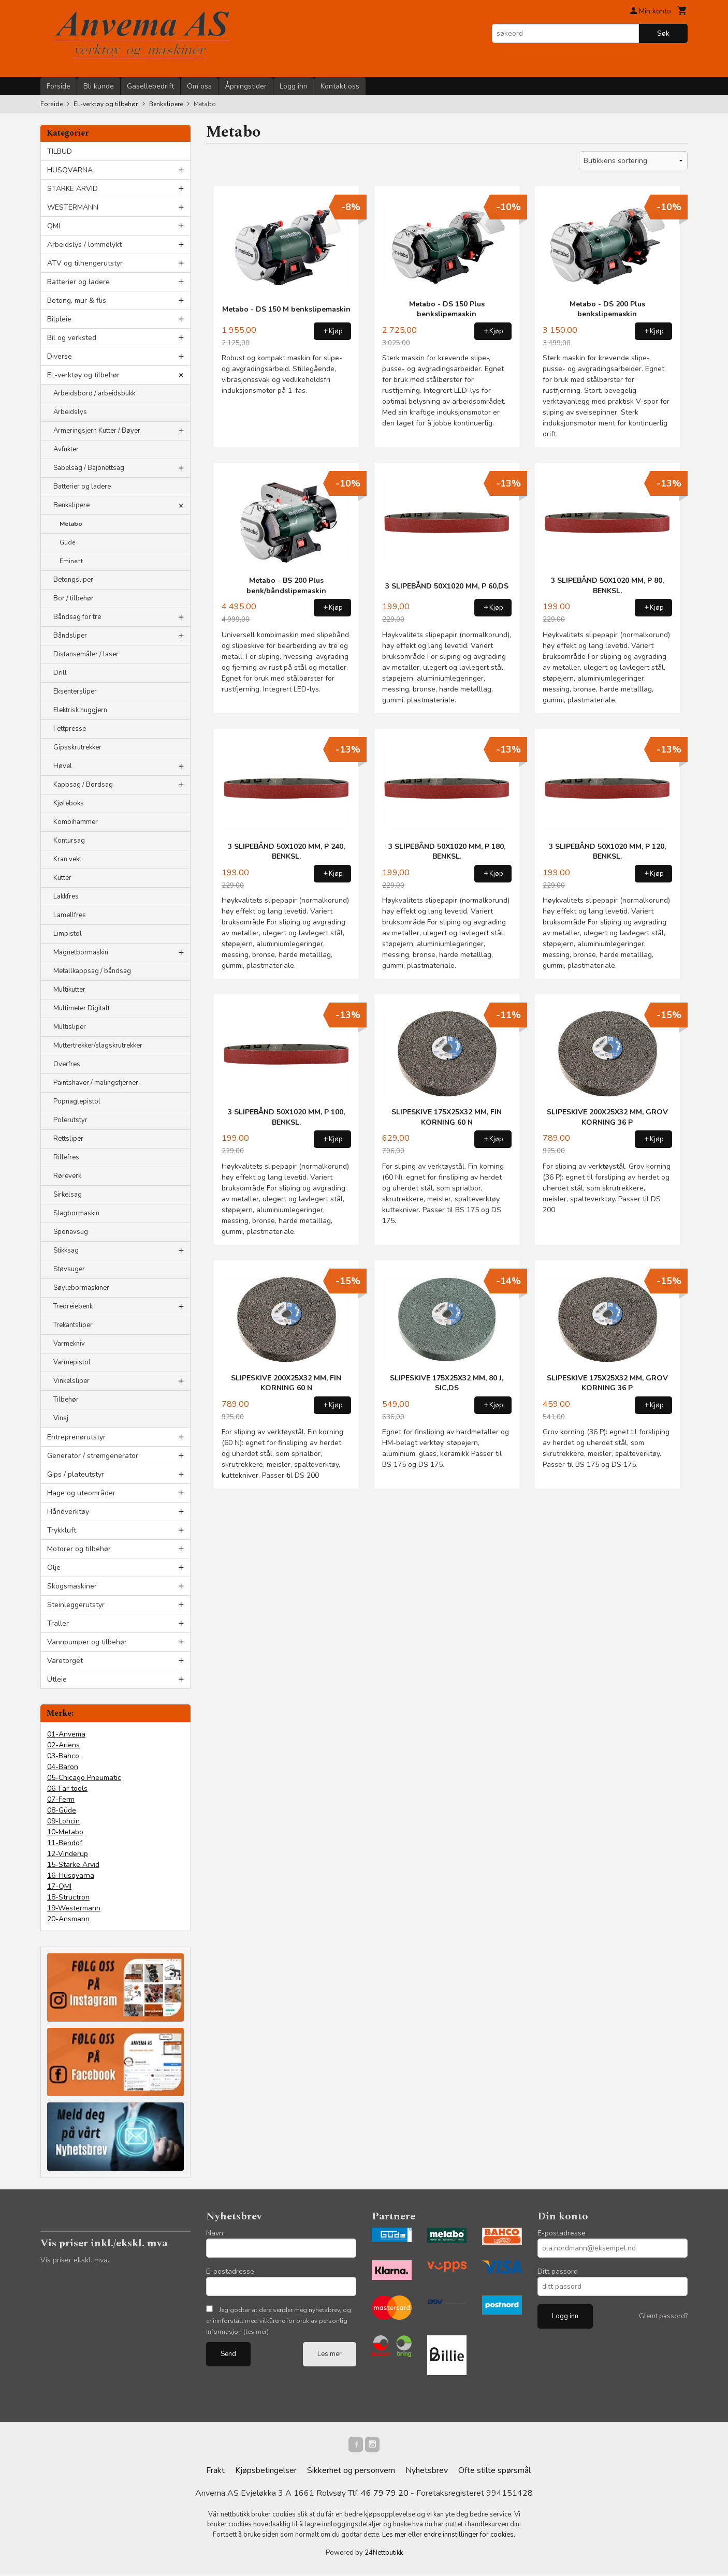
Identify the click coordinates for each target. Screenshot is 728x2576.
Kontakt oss (340, 86)
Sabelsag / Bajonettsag (88, 468)
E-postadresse (561, 2233)
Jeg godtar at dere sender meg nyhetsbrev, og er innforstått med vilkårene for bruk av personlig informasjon (278, 2321)
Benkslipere (71, 505)
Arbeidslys (70, 412)
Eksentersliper (75, 691)
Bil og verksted (71, 338)
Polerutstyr (70, 1120)
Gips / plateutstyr (75, 1474)
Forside (58, 86)
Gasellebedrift (150, 86)
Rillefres (66, 1157)
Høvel (62, 766)
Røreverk (67, 1176)
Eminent (71, 561)
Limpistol (67, 933)
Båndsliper (70, 635)
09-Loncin (63, 1821)
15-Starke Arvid (73, 1865)
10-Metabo (65, 1832)
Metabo (71, 524)
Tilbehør (66, 1399)
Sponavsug (70, 1232)
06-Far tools (67, 1788)
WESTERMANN (72, 207)
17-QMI (59, 1886)
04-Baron (62, 1767)
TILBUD (59, 151)
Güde (67, 542)
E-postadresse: (231, 2271)
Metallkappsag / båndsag (92, 971)
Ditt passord (557, 2271)
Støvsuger (69, 1269)
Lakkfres (66, 896)
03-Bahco (63, 1756)
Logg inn (294, 86)
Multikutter (69, 989)
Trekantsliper (73, 1325)
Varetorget (65, 1661)
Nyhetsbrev (426, 2472)
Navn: (215, 2233)
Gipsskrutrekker (77, 747)
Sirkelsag (67, 1194)
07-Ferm (61, 1799)
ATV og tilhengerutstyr (85, 263)
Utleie (57, 1679)
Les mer (329, 2354)
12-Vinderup (67, 1854)
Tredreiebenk (73, 1306)
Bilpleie (59, 319)
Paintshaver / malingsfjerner (95, 1082)
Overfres (66, 1064)
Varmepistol (72, 1362)
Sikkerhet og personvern (351, 2472)
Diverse (59, 356)
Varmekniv (69, 1343)
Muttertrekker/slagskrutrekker (97, 1045)
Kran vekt (67, 859)
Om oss (199, 86)
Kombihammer (75, 822)
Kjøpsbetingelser (266, 2472)
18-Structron (68, 1897)
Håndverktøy (68, 1512)
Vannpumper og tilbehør (87, 1642)
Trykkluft (61, 1530)
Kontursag (69, 840)
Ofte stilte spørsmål (494, 2472)
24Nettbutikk (384, 2554)
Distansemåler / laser (86, 654)
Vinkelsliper (71, 1381)
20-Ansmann (68, 1919)
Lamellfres (69, 915)
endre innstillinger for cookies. (469, 2536)
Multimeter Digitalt (81, 1008)
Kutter (62, 877)
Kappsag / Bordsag (83, 784)
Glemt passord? (663, 2316)
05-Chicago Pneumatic (84, 1778)
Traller (58, 1623)
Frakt (215, 2472)
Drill (60, 673)
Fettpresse (69, 728)
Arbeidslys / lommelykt (84, 244)
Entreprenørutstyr (76, 1437)
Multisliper (69, 1027)
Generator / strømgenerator (92, 1456)
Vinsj (60, 1418)
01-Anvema (66, 1734)
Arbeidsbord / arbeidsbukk (94, 393)
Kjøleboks (68, 803)
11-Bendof (64, 1843)
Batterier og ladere (78, 282)
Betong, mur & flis (76, 300)
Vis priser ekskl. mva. (74, 2260)
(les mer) (256, 2332)
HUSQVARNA (70, 170)
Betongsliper (73, 579)
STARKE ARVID (72, 189)
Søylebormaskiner (81, 1287)
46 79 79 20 (385, 2495)
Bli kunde (98, 86)
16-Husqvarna (70, 1875)
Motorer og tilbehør (79, 1549)
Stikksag (66, 1250)
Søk (663, 33)
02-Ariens (63, 1745)
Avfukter (66, 449)
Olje (54, 1567)
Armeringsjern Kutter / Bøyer (96, 430)
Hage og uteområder (81, 1493)
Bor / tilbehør (73, 598)
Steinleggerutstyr (76, 1605)
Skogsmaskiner (72, 1586)
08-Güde (61, 1810)
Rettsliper (68, 1138)
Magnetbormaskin (80, 952)
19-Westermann (73, 1908)
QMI (53, 226)
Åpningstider (246, 86)
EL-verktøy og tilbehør (83, 375)
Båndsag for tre (77, 617)
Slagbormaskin (76, 1213)
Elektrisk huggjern (80, 710)
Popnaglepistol (76, 1101)
